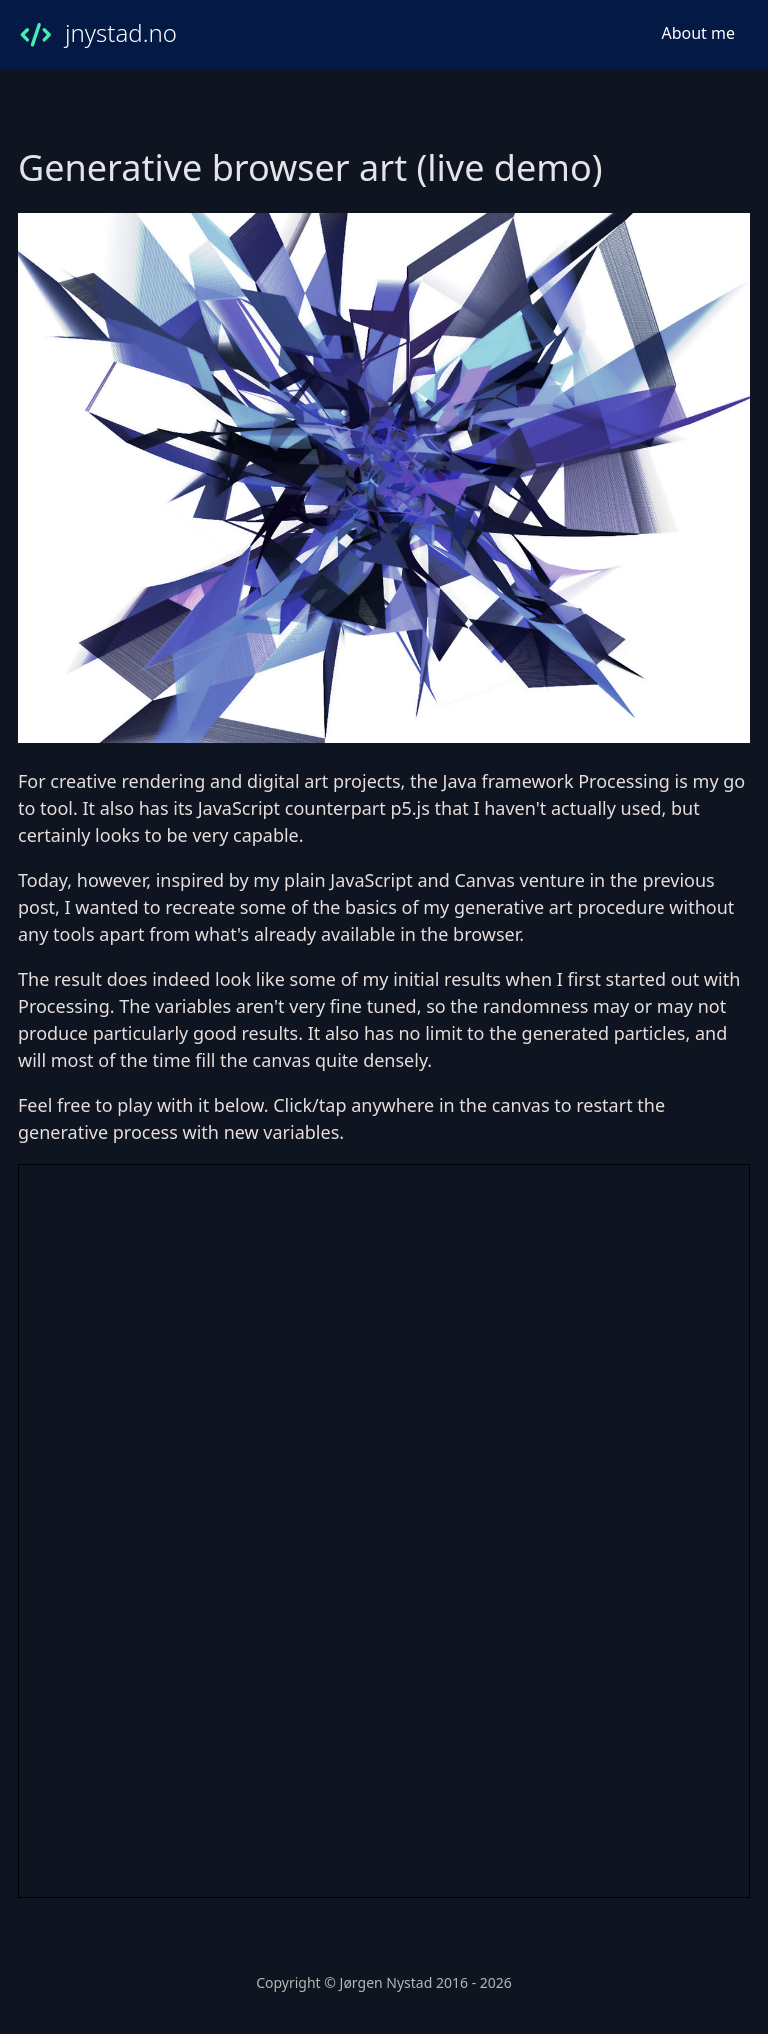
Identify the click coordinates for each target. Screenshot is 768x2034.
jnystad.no (98, 34)
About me (698, 33)
